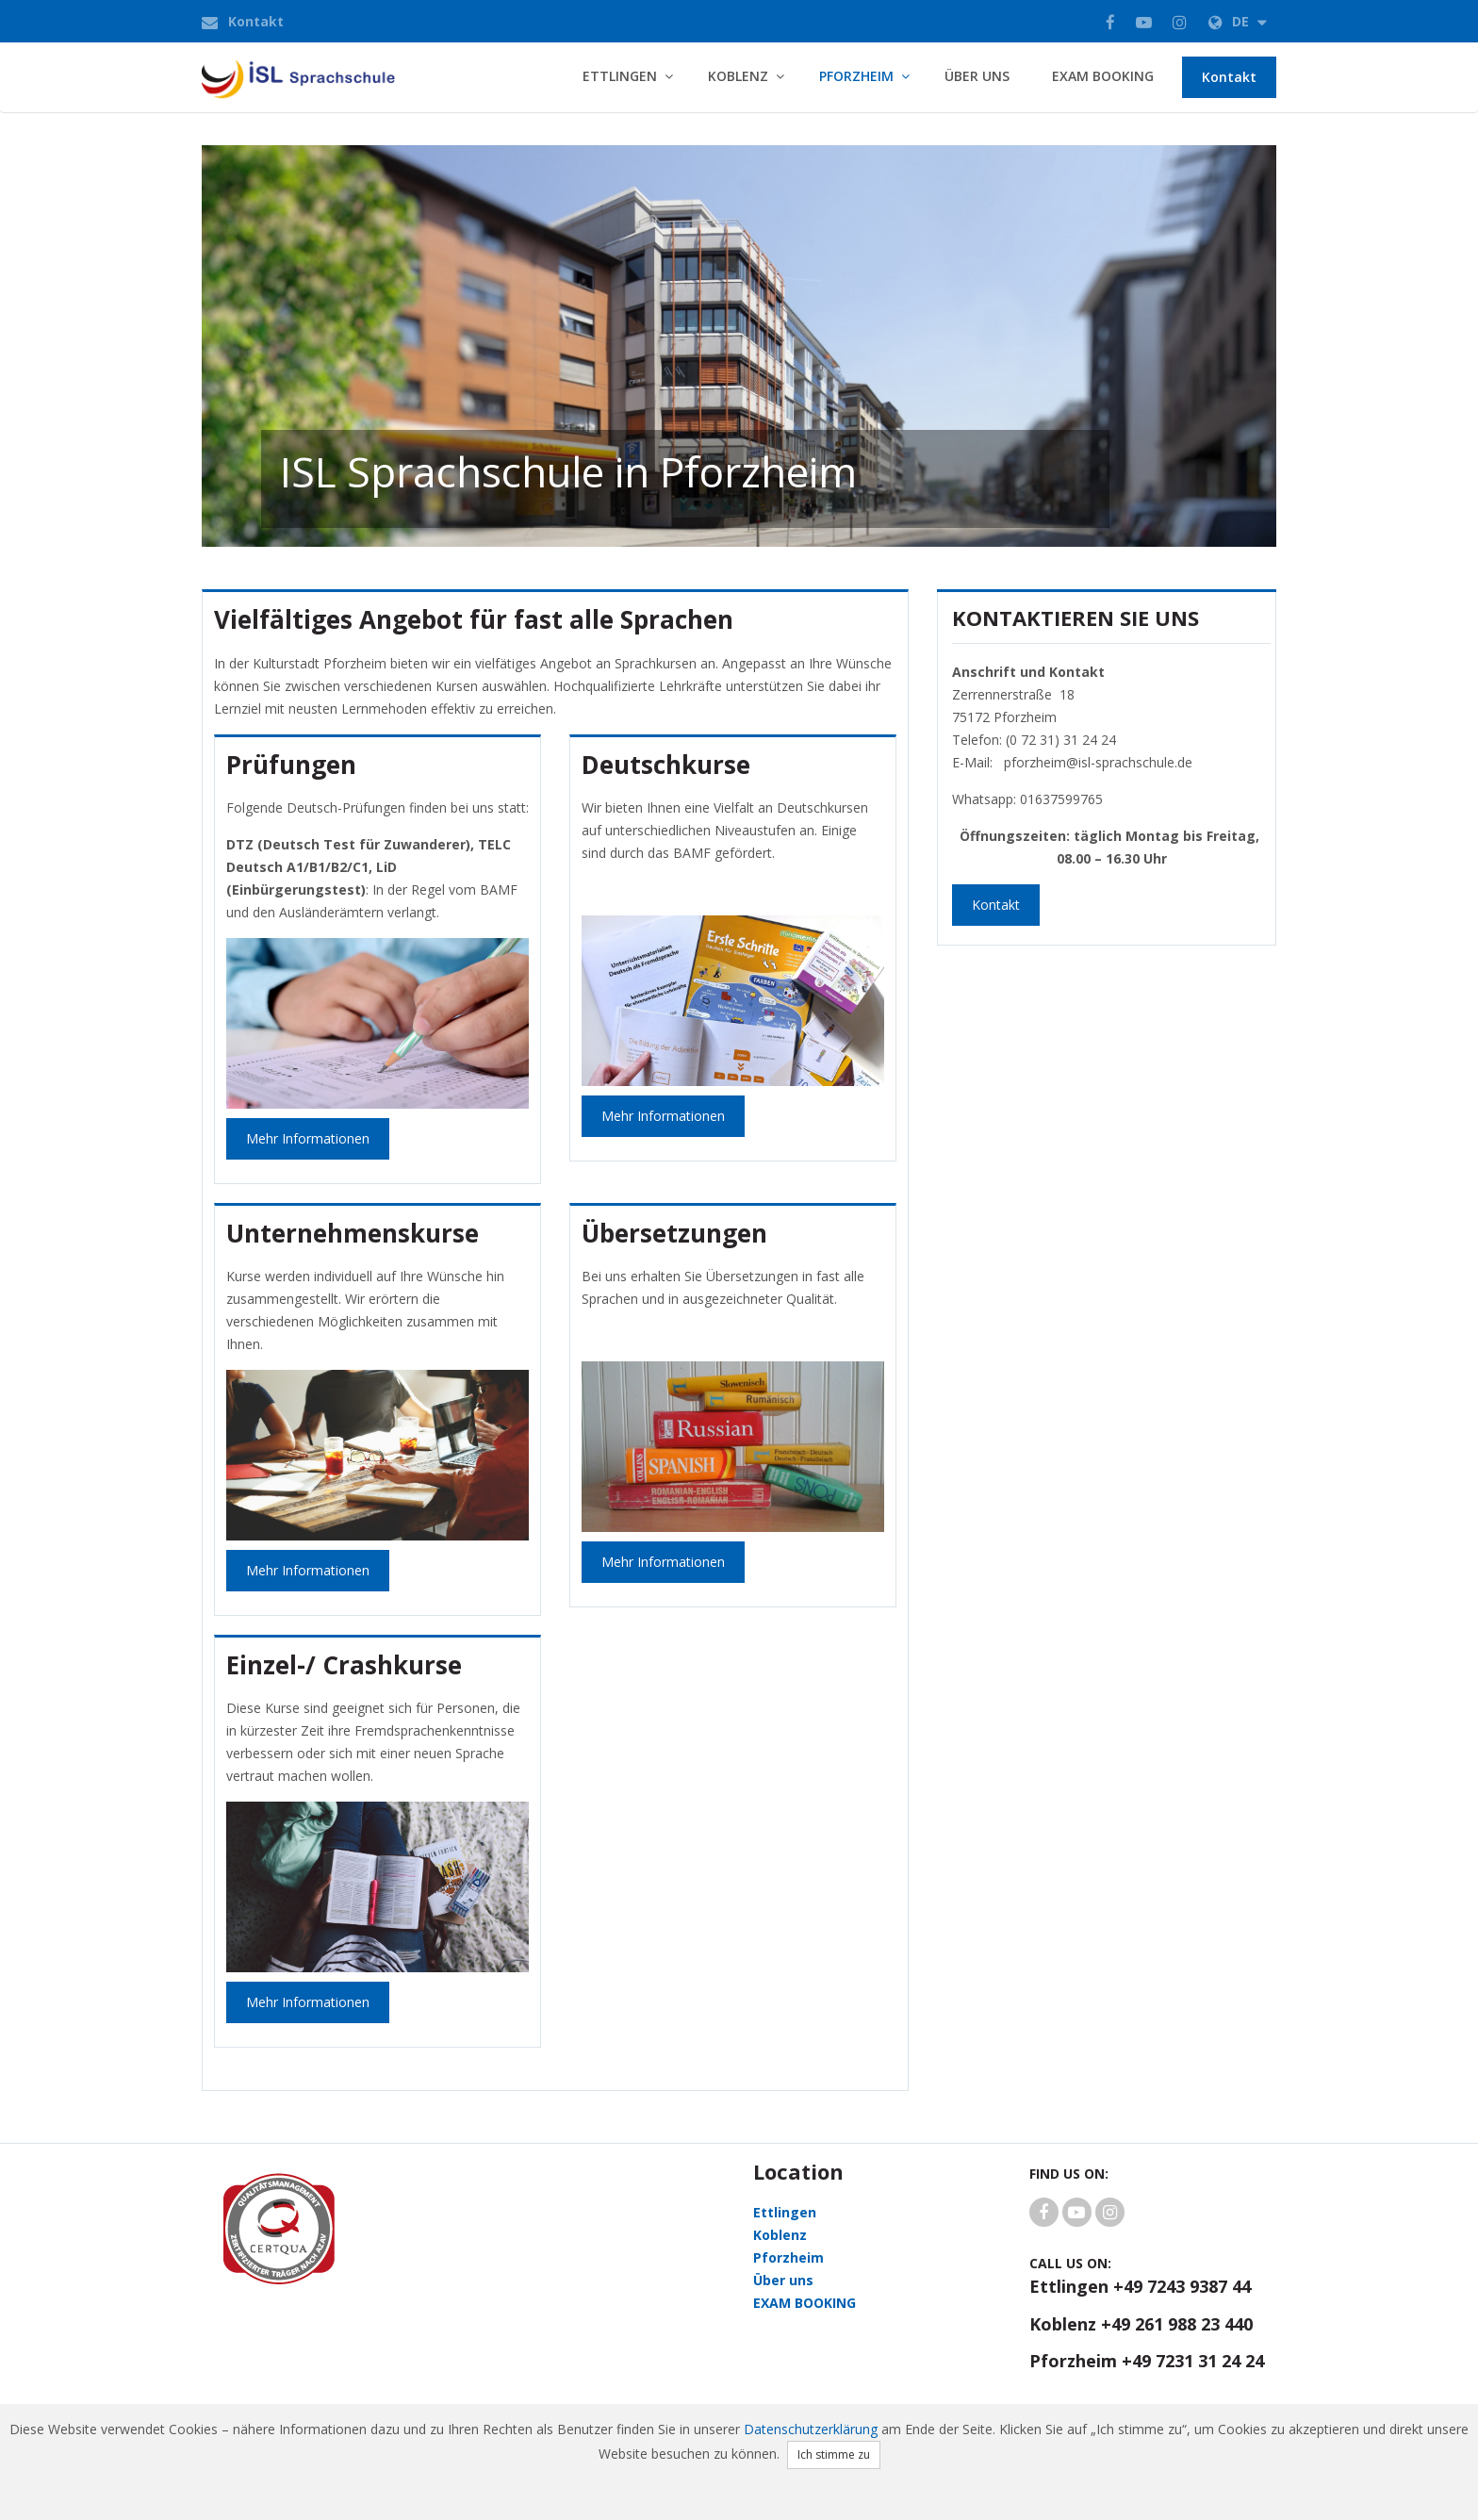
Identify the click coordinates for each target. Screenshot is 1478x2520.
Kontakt (256, 21)
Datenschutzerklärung (811, 2429)
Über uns (977, 76)
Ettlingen (620, 76)
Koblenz (738, 76)
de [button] (1237, 21)
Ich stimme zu (833, 2454)
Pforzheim (856, 76)
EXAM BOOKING (1103, 76)
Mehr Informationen (308, 1138)
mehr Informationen (663, 1116)
